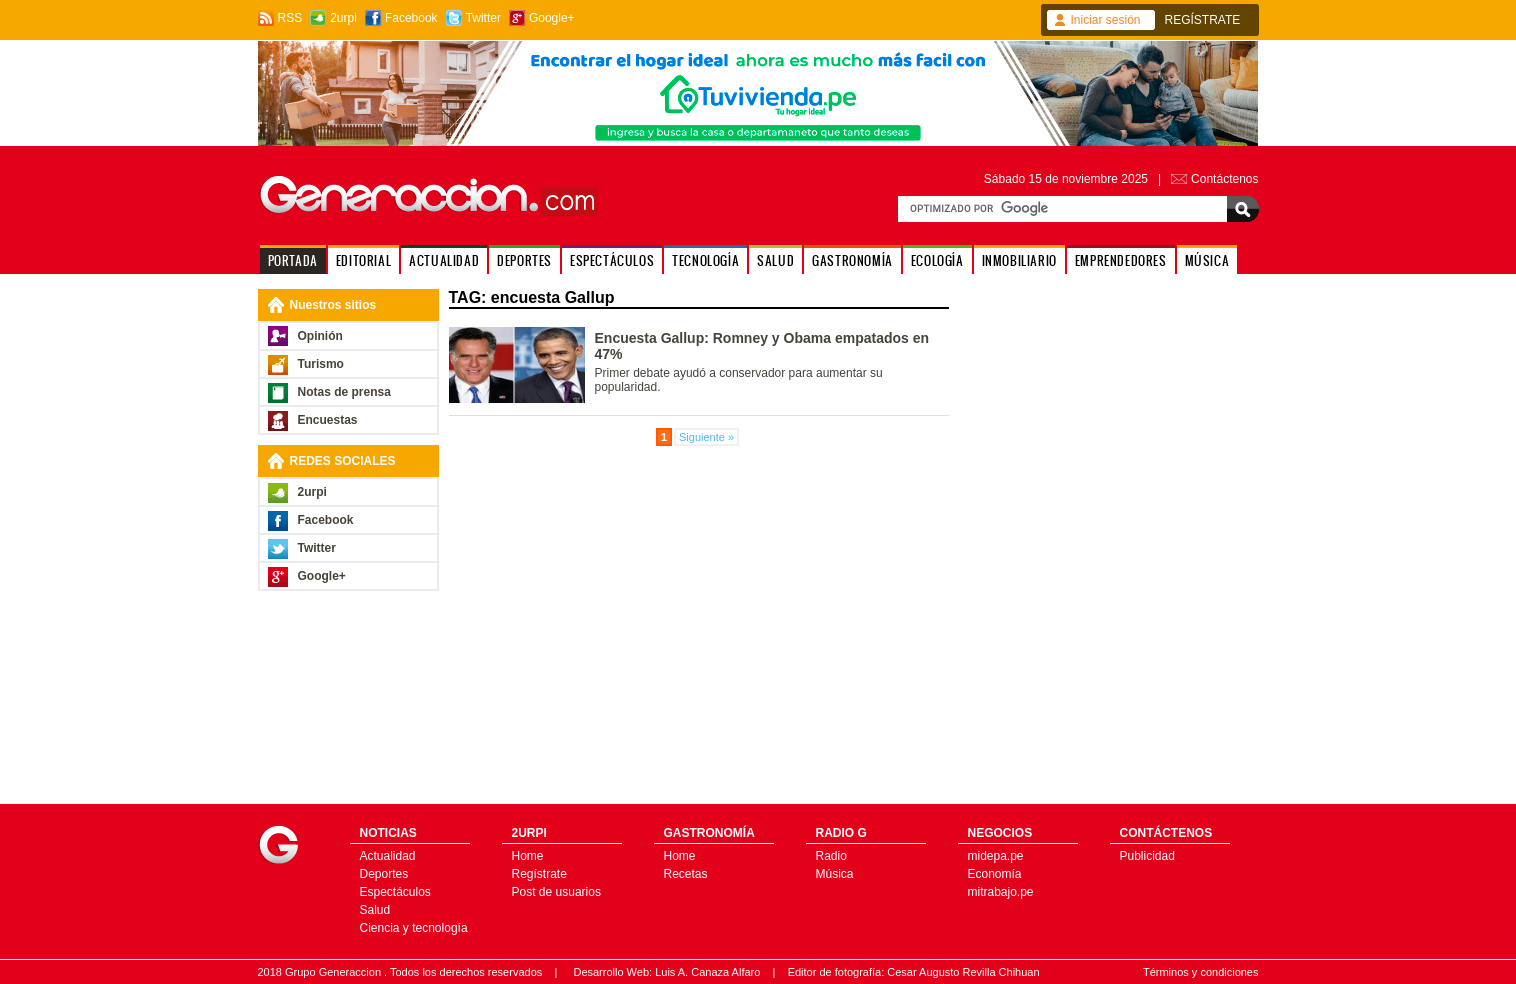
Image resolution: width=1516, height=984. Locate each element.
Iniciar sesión (1106, 20)
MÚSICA (1207, 260)
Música (835, 874)
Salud (375, 910)
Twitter (483, 18)
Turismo (321, 364)
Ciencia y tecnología (414, 928)
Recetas (686, 874)
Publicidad (1147, 856)
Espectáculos (395, 892)
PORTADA (293, 260)
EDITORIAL (363, 260)
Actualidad (388, 856)
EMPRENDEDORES (1121, 260)
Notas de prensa (344, 392)
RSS (290, 18)
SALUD (775, 260)
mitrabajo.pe (1001, 892)
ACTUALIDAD (444, 260)
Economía (995, 874)
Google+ (552, 18)
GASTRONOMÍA (852, 260)
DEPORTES (524, 260)
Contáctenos (1224, 179)
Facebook (411, 18)
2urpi (343, 18)
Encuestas (328, 420)
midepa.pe (996, 856)
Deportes (384, 874)
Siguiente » (706, 437)
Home (528, 856)
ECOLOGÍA (937, 260)
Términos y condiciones (1201, 972)
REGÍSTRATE (1203, 20)
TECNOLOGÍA (705, 260)
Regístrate (539, 874)
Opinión (320, 336)
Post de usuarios (556, 892)
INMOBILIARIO (1019, 260)
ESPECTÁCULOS (612, 260)
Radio (831, 856)
